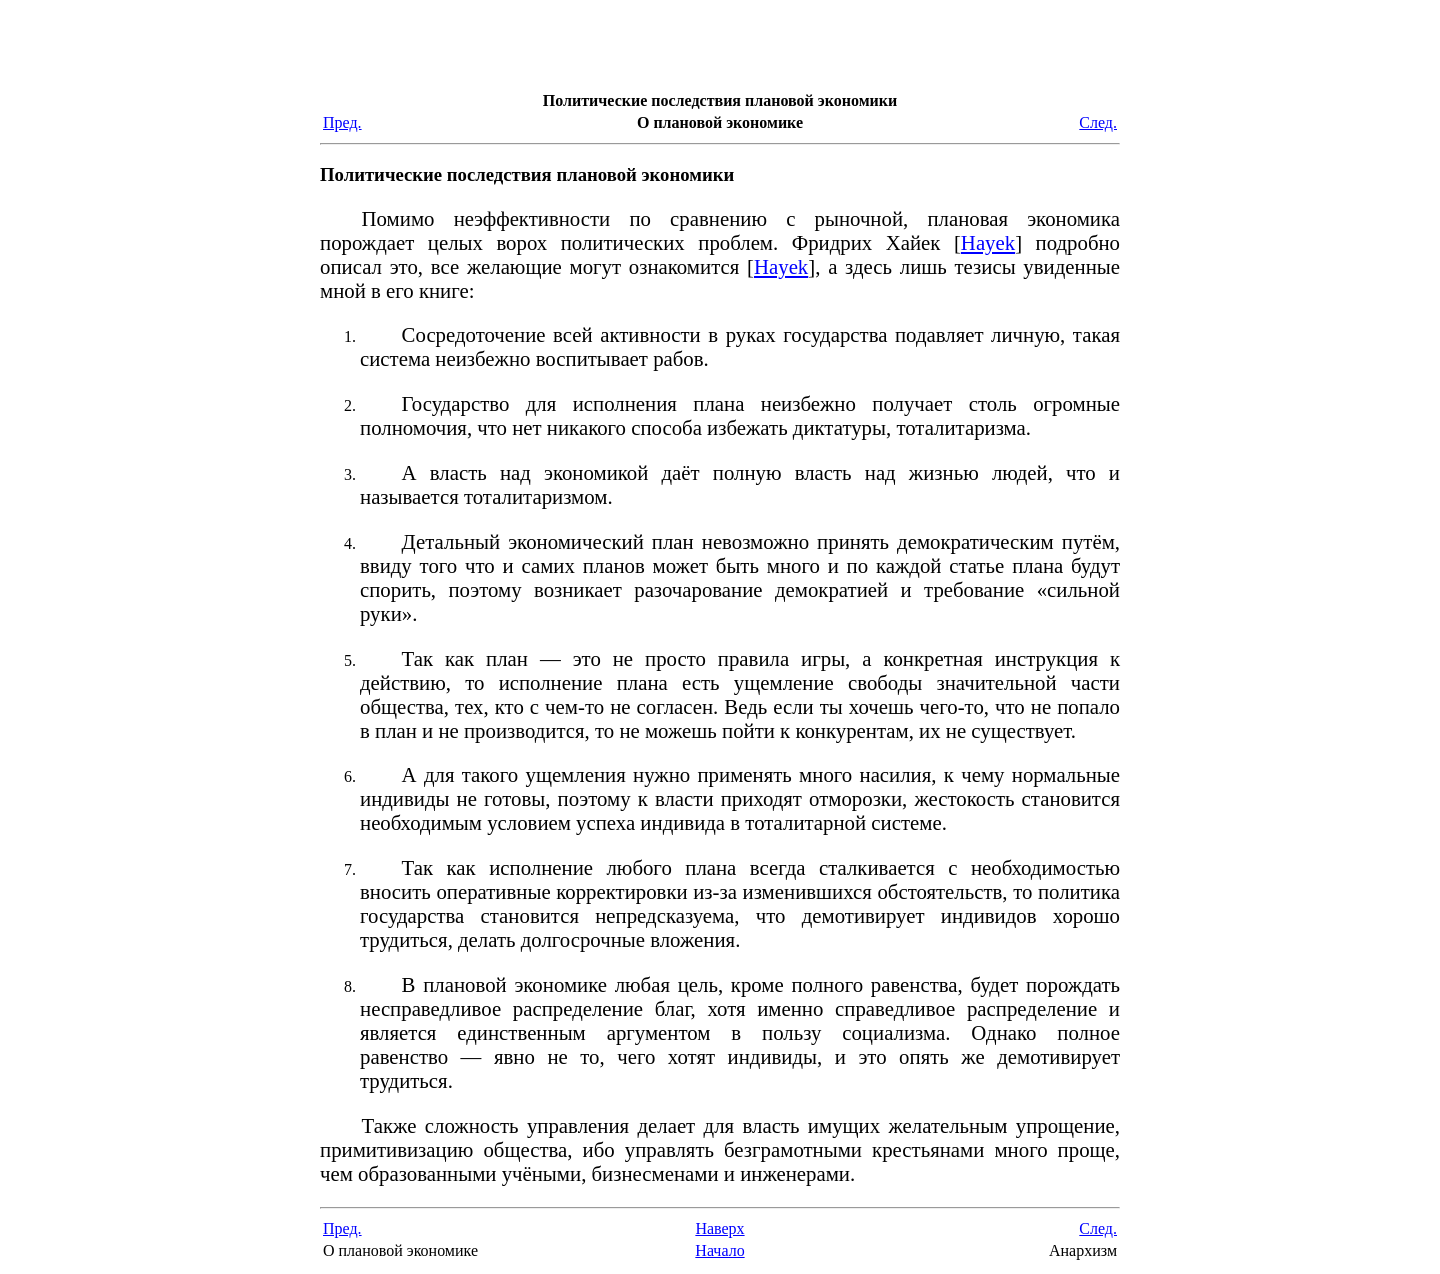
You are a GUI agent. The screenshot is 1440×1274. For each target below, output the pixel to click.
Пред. (342, 122)
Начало (719, 1250)
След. (1098, 122)
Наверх (719, 1228)
